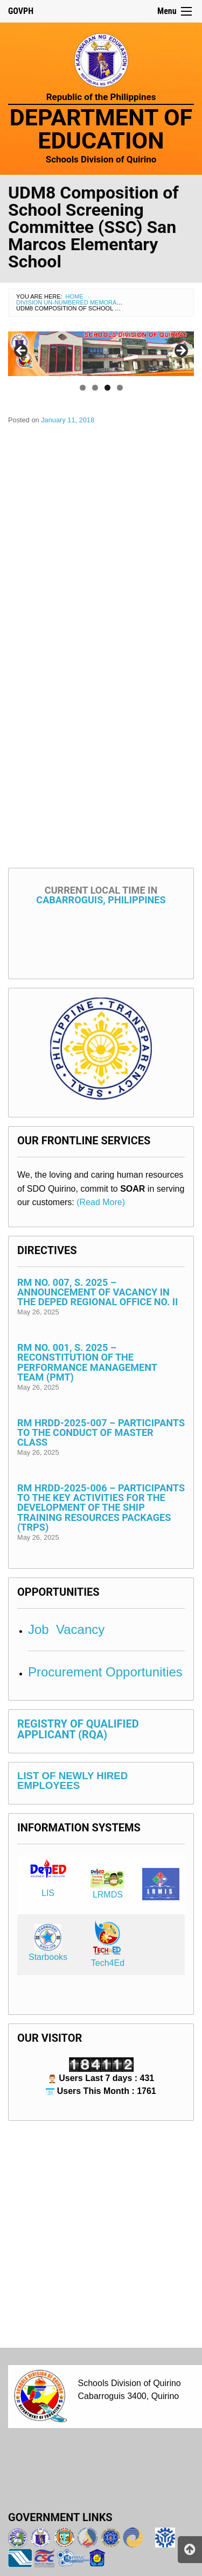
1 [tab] (83, 388)
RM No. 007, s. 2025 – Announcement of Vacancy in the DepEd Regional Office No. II (97, 1292)
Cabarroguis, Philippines (100, 894)
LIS (47, 1893)
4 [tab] (120, 388)
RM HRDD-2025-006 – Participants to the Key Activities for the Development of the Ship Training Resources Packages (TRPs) (101, 1507)
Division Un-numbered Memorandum (75, 302)
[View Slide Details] (101, 353)
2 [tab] (95, 388)
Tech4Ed (107, 1963)
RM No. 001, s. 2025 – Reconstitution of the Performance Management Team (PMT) (87, 1362)
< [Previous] (21, 351)
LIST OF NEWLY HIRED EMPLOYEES (72, 1781)
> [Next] (180, 351)
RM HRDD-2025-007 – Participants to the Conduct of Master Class (101, 1432)
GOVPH (20, 11)
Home (74, 296)
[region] (101, 353)
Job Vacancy (66, 1629)
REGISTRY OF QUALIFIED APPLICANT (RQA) (78, 1729)
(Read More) (100, 1202)
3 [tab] (107, 388)
